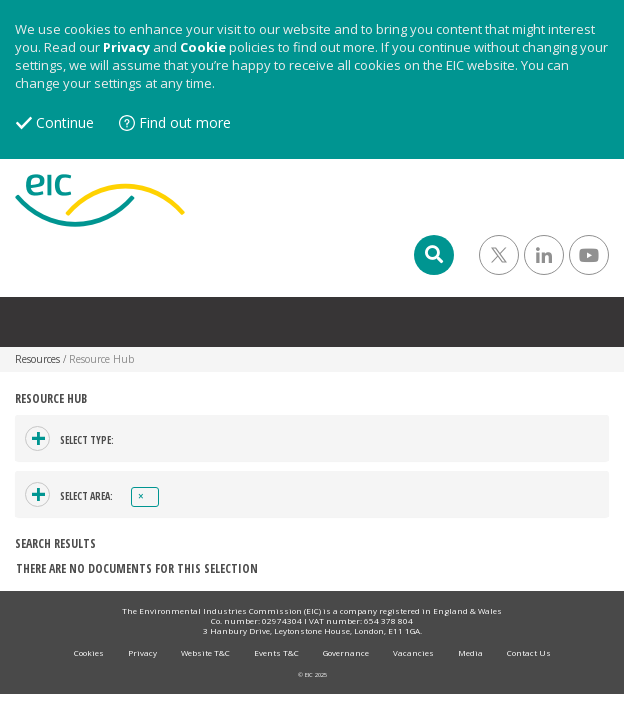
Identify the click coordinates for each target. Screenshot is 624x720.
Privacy (126, 47)
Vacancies (413, 652)
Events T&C (276, 652)
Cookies (89, 652)
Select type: (87, 440)
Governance (346, 652)
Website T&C (205, 652)
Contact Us (529, 652)
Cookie (203, 47)
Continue (65, 122)
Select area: (86, 496)
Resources (37, 359)
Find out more (185, 122)
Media (470, 652)
